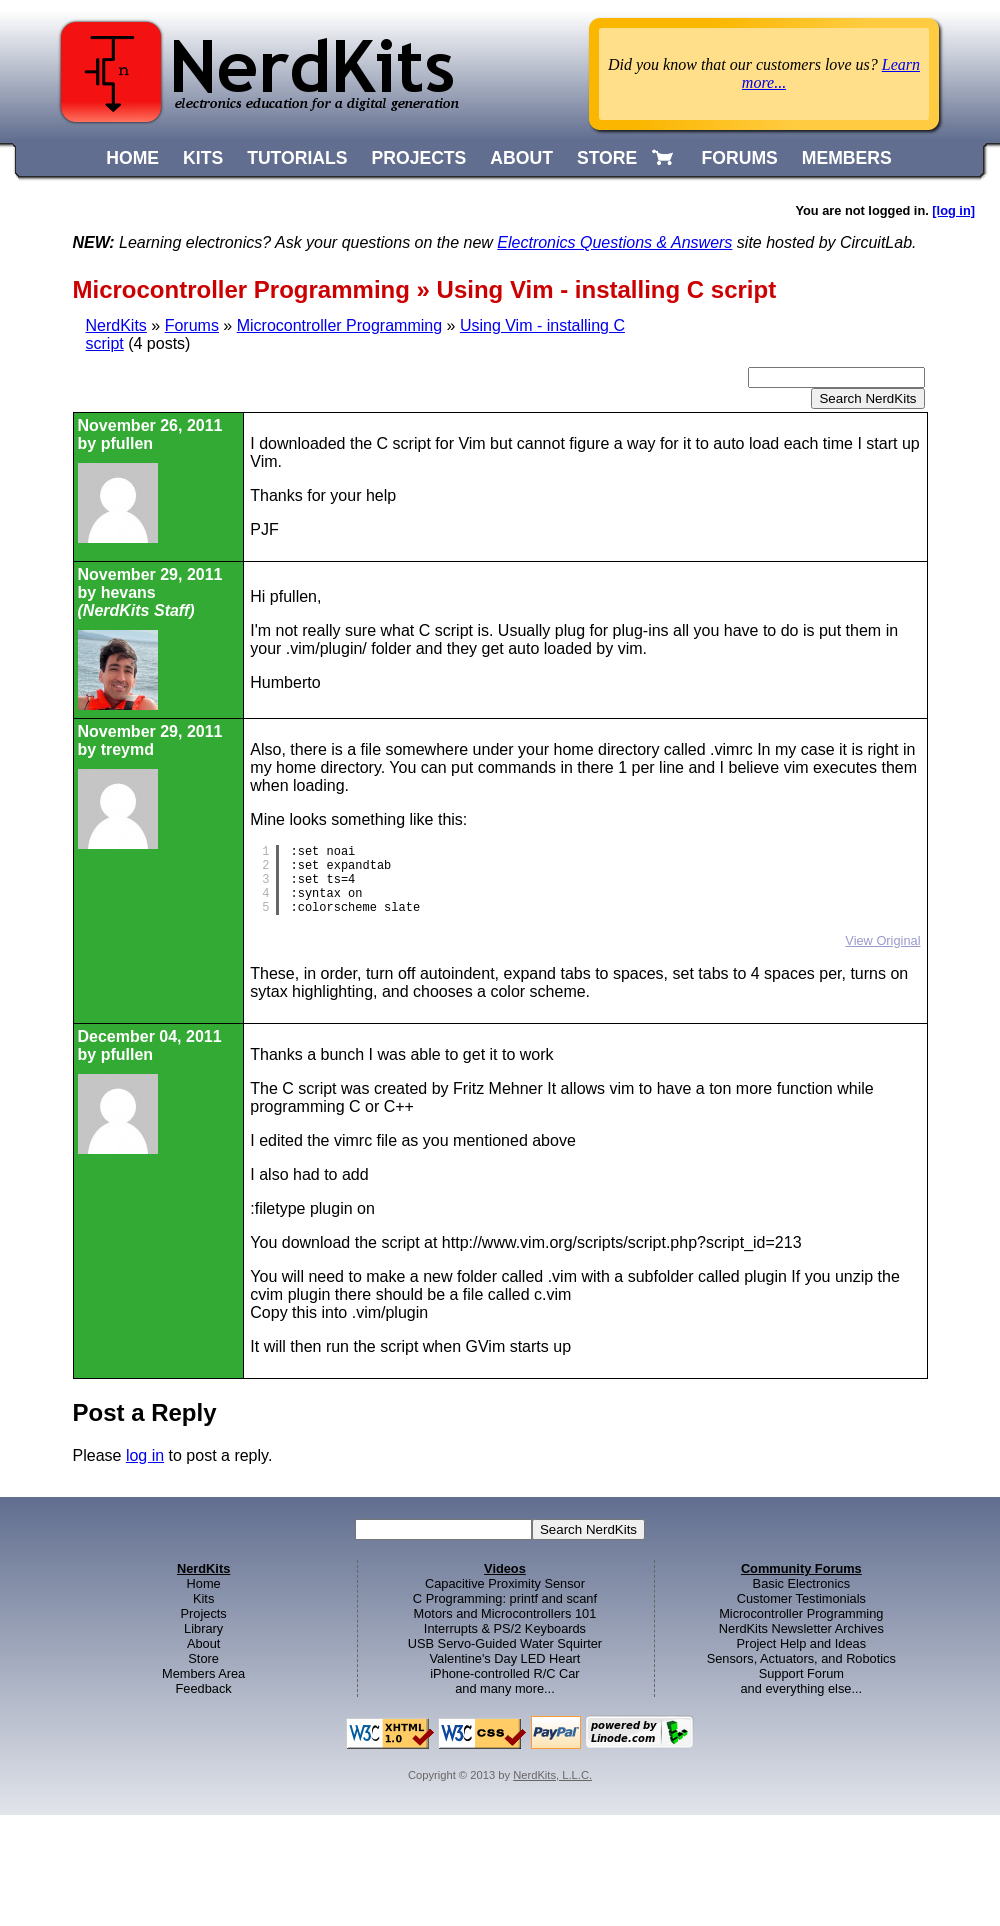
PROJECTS (419, 158)
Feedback (204, 1688)
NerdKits (116, 325)
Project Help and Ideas (801, 1643)
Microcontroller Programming (339, 325)
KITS (203, 158)
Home (204, 1583)
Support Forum (801, 1673)
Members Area (203, 1673)
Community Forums (801, 1568)
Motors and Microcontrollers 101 (505, 1613)
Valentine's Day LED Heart (505, 1658)
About (203, 1643)
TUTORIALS (297, 158)
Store (203, 1658)
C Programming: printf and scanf (505, 1598)
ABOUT (521, 158)
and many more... (505, 1688)
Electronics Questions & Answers (614, 242)
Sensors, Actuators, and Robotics (801, 1658)
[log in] (953, 210)
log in (145, 1455)
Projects (204, 1613)
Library (203, 1628)
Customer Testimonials (801, 1598)
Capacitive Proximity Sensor (505, 1583)
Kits (203, 1598)
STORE (607, 158)
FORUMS (740, 158)
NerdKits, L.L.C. (552, 1775)
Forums (192, 325)
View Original (882, 940)
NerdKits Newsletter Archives (801, 1628)
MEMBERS (847, 158)
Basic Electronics (801, 1583)
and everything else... (801, 1688)
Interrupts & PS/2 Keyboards (505, 1628)
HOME (132, 158)
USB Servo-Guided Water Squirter (505, 1643)
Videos (505, 1568)
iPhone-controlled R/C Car (504, 1673)
